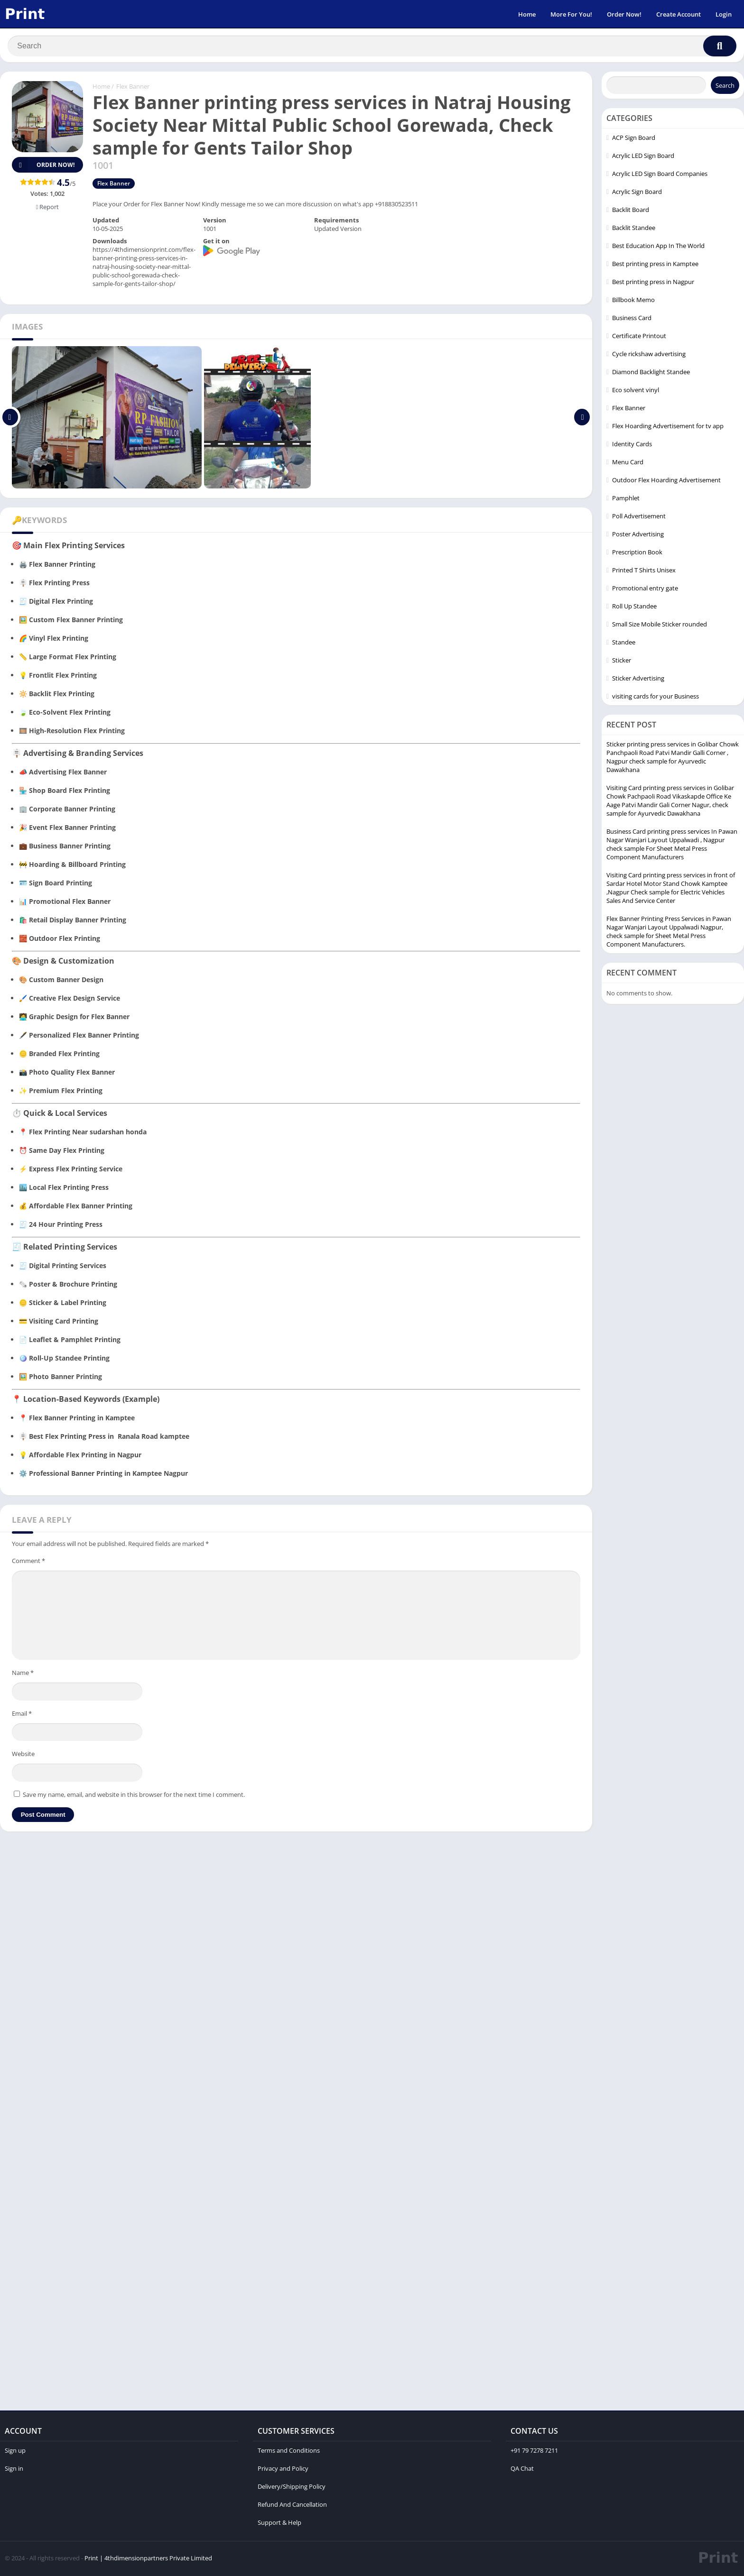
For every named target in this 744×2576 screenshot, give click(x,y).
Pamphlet (626, 499)
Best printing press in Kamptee (655, 265)
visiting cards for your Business (655, 697)
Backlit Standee (633, 229)
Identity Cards (632, 445)
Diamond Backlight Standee (651, 373)
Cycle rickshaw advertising (649, 355)
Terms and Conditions (289, 2451)
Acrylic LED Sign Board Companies (659, 175)
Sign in (14, 2470)
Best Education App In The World (658, 247)
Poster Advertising (638, 535)
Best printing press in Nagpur (653, 283)
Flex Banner (132, 87)
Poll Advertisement (639, 517)
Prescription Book (637, 553)
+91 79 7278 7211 (534, 2451)
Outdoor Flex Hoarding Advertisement (666, 481)
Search (725, 87)
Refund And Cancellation (292, 2506)
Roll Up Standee (634, 607)
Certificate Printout (639, 337)
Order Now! (624, 14)
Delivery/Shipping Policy (292, 2488)
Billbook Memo (633, 301)
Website (23, 1755)
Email (22, 1715)
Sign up (15, 2451)
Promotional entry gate (645, 589)
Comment (28, 1562)
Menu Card (627, 463)
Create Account (678, 14)
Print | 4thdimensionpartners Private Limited (148, 2559)
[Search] (372, 46)
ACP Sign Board (633, 139)
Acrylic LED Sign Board (643, 157)
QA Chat (522, 2470)
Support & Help (279, 2524)
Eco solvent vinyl (635, 391)
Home (527, 14)
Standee (623, 643)
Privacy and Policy (283, 2470)
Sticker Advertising (638, 679)
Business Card (631, 319)
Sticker (621, 661)
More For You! (571, 14)
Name (23, 1674)
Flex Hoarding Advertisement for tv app (668, 427)
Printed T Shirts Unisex (644, 571)
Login (724, 14)
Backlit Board (630, 211)
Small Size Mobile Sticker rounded (659, 625)
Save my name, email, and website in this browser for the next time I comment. (134, 1796)
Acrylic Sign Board (637, 193)
